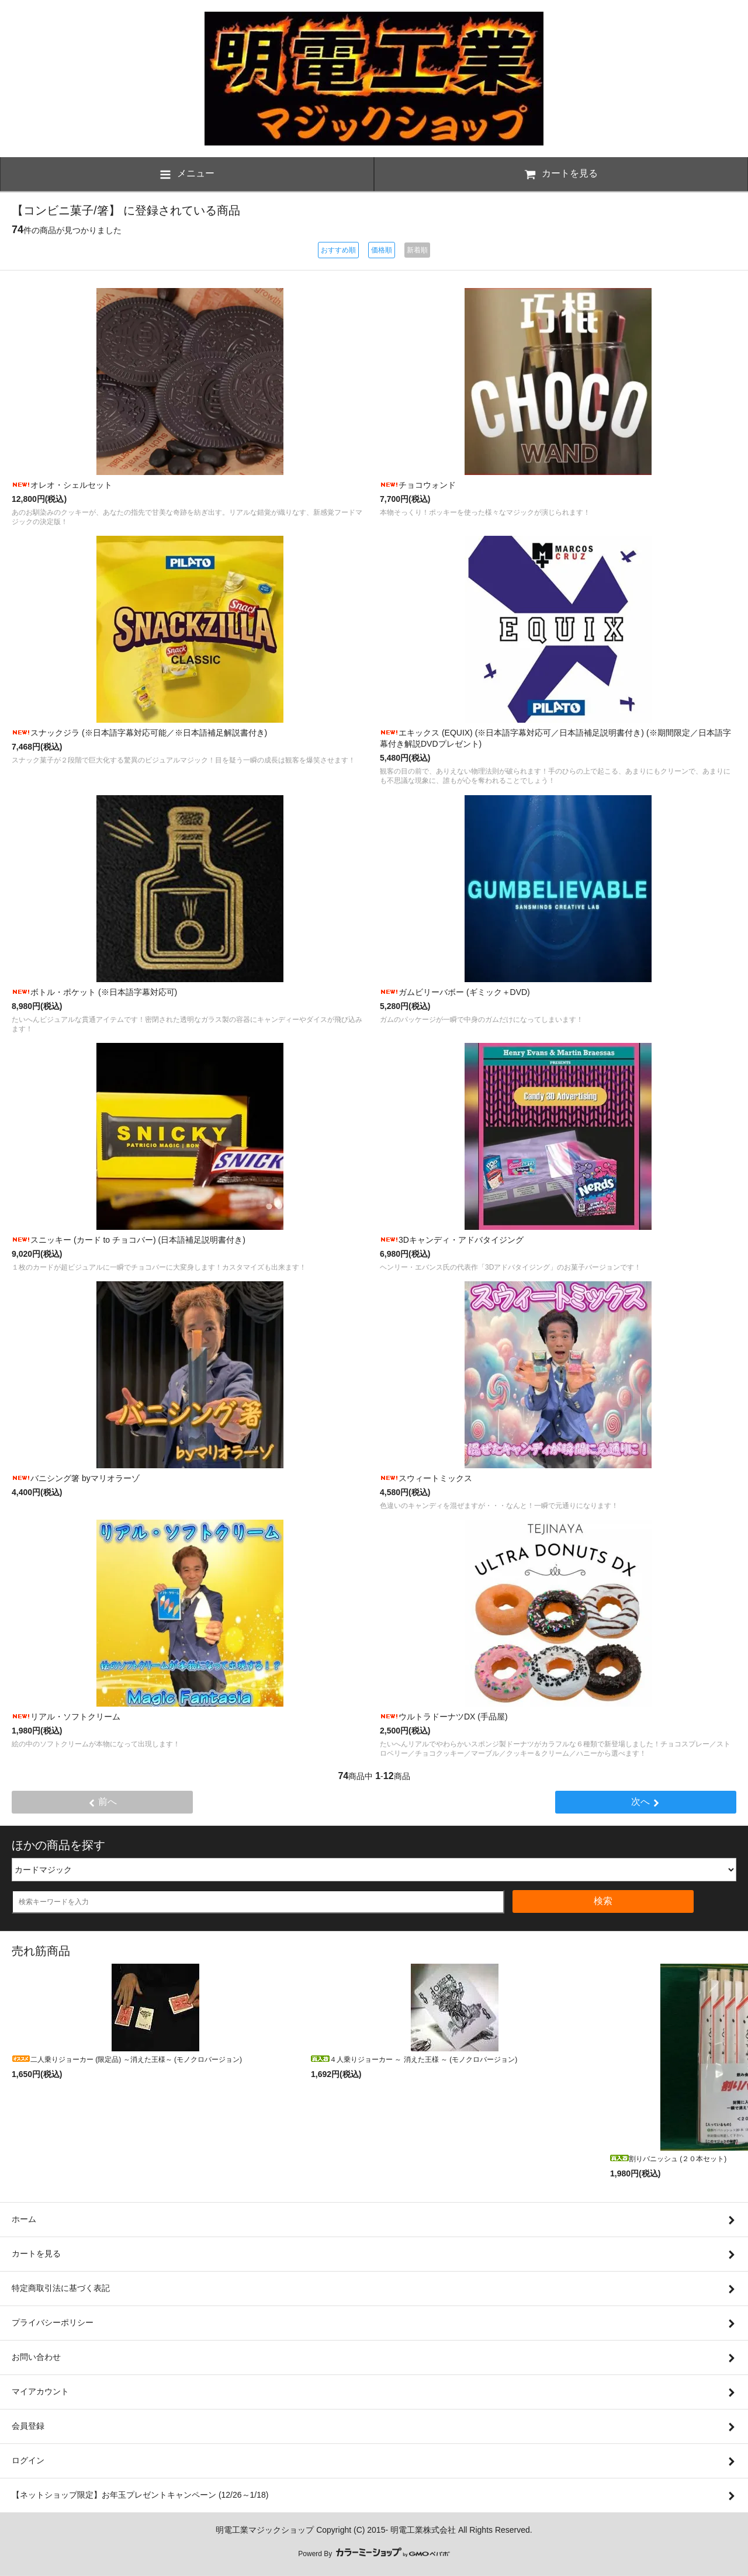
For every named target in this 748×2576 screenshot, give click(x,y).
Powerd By (373, 2554)
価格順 (381, 250)
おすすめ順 (338, 250)
